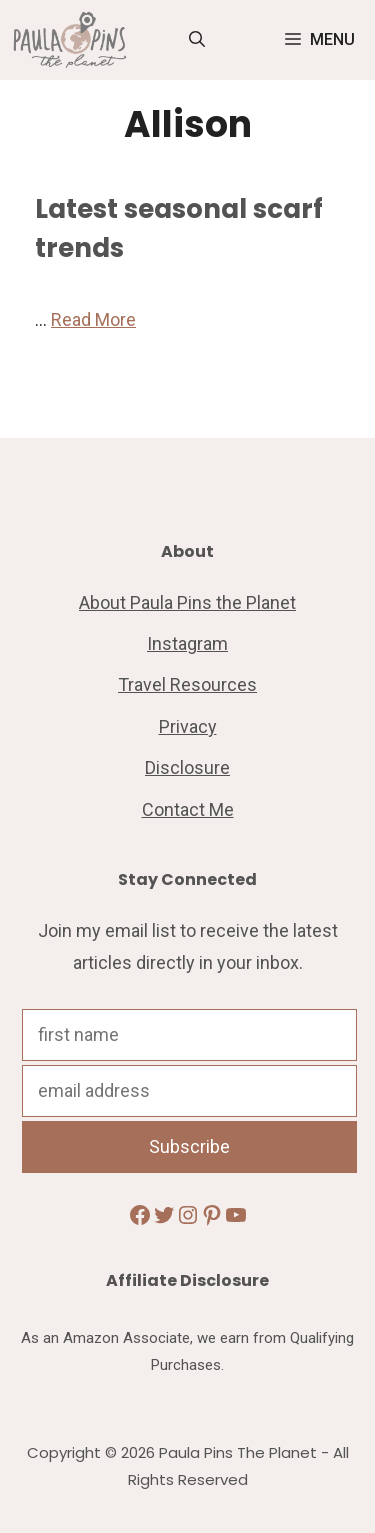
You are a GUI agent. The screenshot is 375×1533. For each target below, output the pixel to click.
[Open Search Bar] (197, 40)
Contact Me (188, 809)
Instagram (187, 643)
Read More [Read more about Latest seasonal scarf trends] (93, 319)
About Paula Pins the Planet (187, 602)
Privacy (188, 726)
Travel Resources (187, 684)
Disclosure (187, 767)
